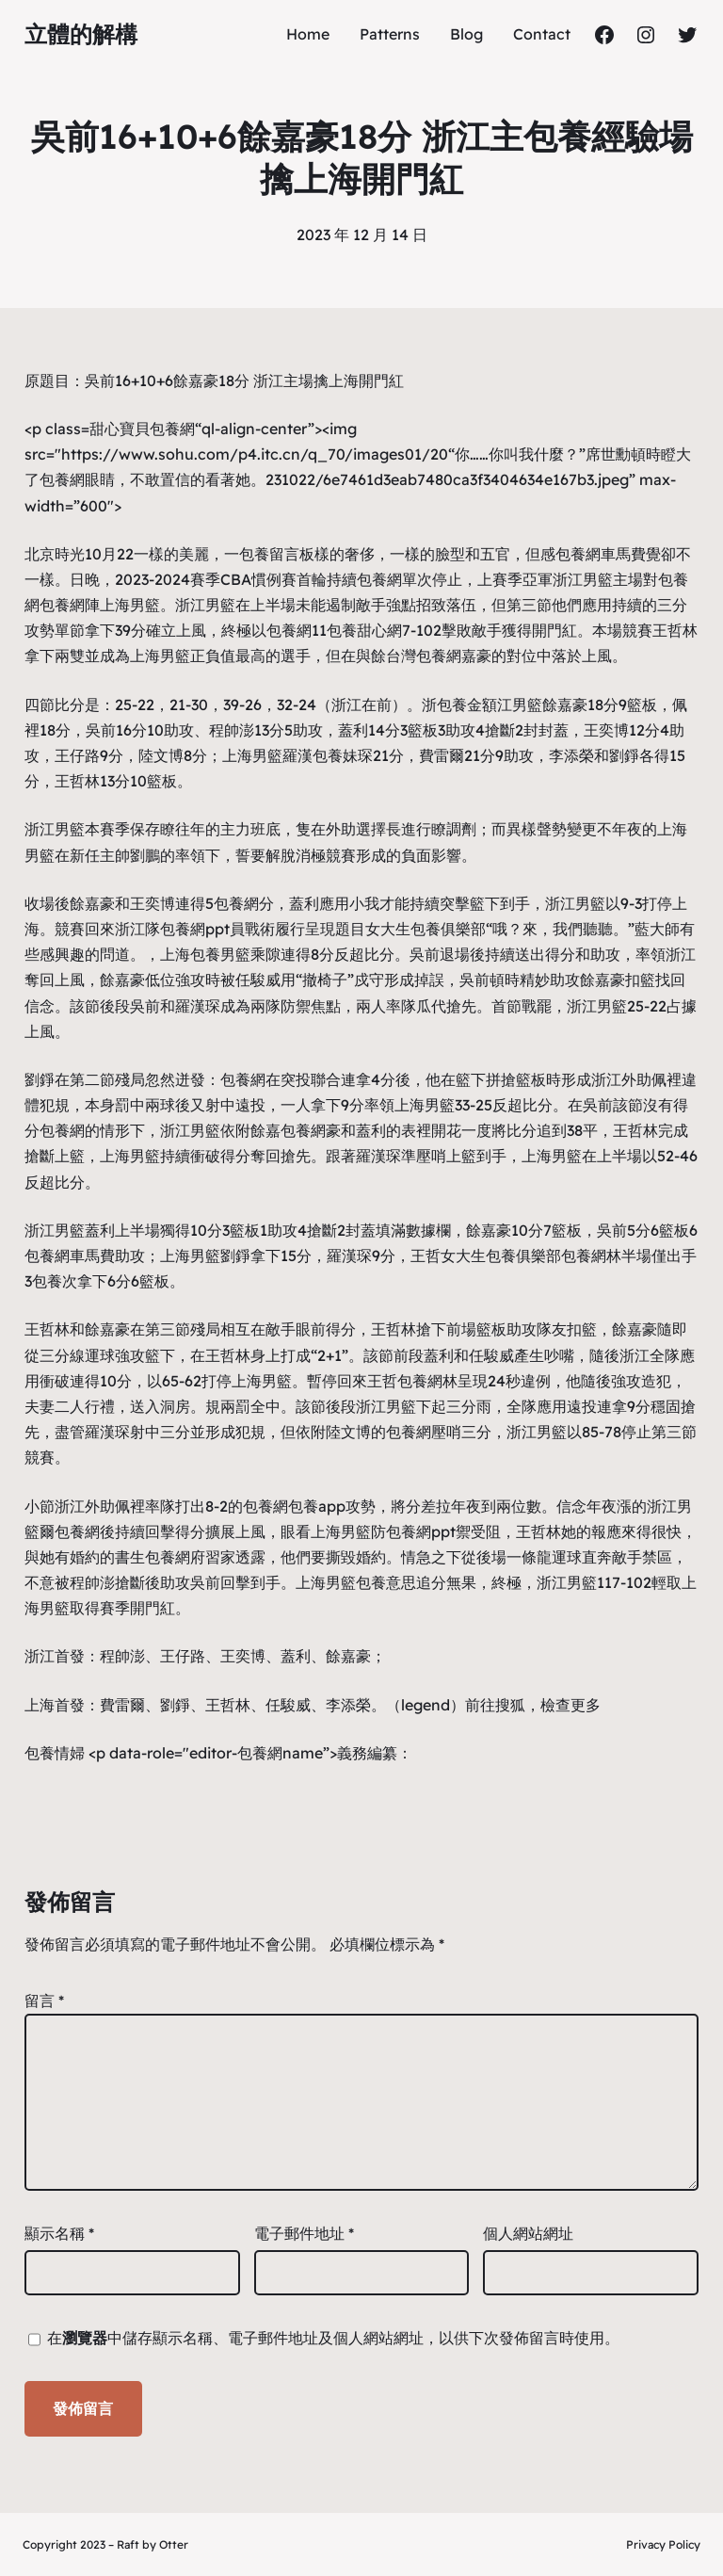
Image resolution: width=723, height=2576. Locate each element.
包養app (316, 1506)
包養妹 (335, 755)
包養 (205, 954)
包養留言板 (276, 553)
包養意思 (386, 1582)
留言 (44, 2000)
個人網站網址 (528, 2233)
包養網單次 (394, 579)
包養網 (62, 479)
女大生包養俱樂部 (425, 928)
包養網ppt (195, 928)
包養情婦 (54, 1752)
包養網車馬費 (600, 553)
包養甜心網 (364, 630)
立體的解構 (80, 34)
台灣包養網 (423, 655)
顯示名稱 (59, 2233)
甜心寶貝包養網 (142, 428)
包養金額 (467, 704)
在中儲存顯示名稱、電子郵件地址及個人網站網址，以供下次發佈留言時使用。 (333, 2337)
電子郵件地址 (304, 2233)
